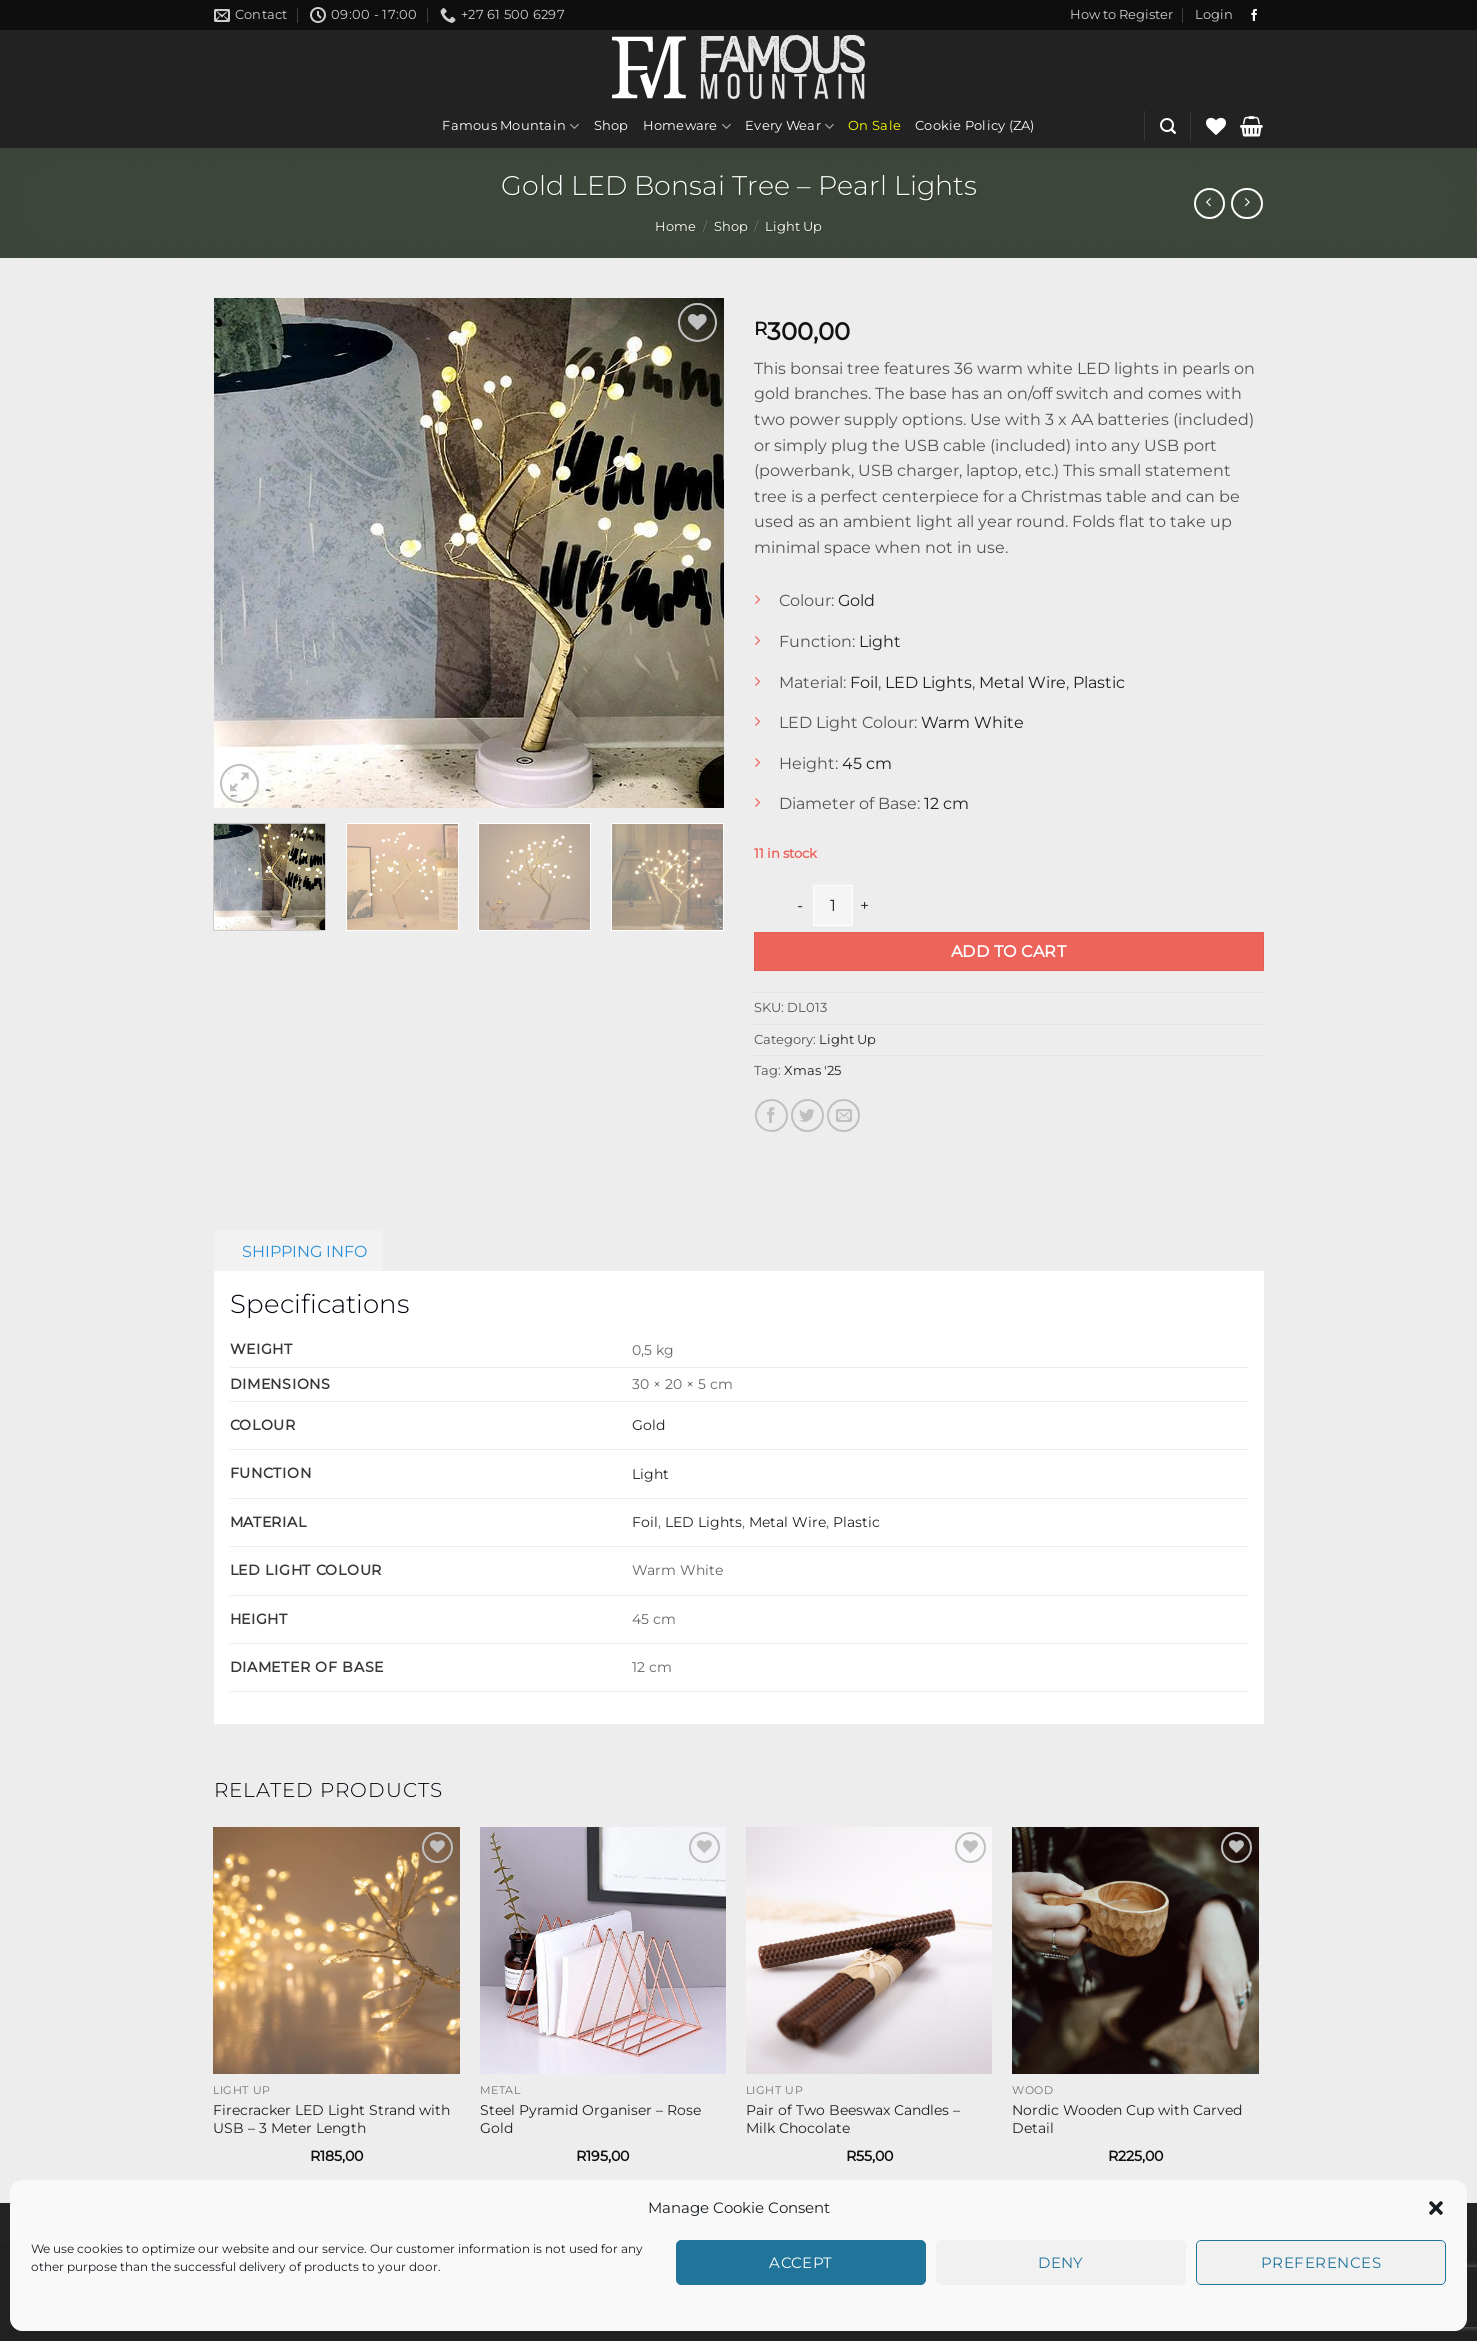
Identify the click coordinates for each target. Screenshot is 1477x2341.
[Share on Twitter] (807, 1115)
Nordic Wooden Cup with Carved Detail (1127, 2119)
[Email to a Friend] (843, 1115)
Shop (611, 125)
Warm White (972, 722)
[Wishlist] (1216, 126)
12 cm (946, 803)
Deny (1061, 2262)
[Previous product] (1246, 203)
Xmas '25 (812, 1070)
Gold (856, 600)
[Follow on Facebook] (1254, 16)
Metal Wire (1022, 682)
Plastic (1099, 682)
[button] (1436, 2208)
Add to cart (1008, 951)
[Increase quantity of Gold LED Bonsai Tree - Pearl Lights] (865, 905)
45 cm (867, 763)
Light (880, 641)
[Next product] (1209, 203)
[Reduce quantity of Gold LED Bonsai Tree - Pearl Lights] (801, 905)
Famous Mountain (510, 126)
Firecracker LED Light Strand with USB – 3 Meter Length (331, 2119)
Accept (801, 2262)
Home (675, 226)
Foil (864, 682)
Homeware (687, 126)
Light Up (793, 226)
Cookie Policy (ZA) (975, 125)
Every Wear (789, 126)
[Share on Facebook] (771, 1115)
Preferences (1321, 2262)
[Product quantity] (833, 905)
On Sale (874, 125)
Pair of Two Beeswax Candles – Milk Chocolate (853, 2119)
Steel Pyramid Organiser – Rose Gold (590, 2119)
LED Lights (928, 682)
